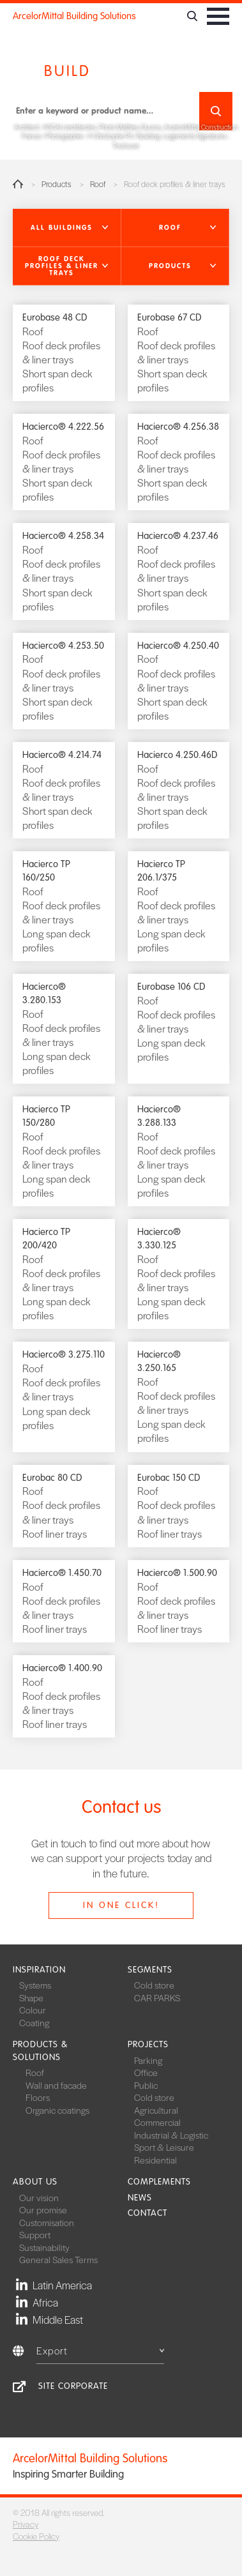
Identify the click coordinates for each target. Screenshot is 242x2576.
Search (215, 111)
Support (34, 2234)
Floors (38, 2097)
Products (57, 184)
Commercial (157, 2122)
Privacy (25, 2524)
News (140, 2197)
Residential (155, 2159)
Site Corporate (73, 2386)
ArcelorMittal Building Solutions (74, 16)
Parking (148, 2060)
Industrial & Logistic (171, 2134)
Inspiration (39, 1969)
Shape (31, 1997)
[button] (67, 228)
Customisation (46, 2222)
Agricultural (156, 2109)
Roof (97, 184)
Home (18, 184)
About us (35, 2181)
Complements (159, 2181)
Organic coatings (57, 2109)
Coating (34, 2022)
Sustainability (44, 2247)
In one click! (121, 1905)
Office (146, 2072)
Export (100, 2350)
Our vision (39, 2197)
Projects (148, 2044)
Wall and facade (56, 2085)
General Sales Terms (58, 2259)
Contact (147, 2213)
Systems (35, 1984)
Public (146, 2085)
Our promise (43, 2209)
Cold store (154, 1984)
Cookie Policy (36, 2536)
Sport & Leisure (164, 2146)
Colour (32, 2009)
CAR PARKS (157, 1997)
